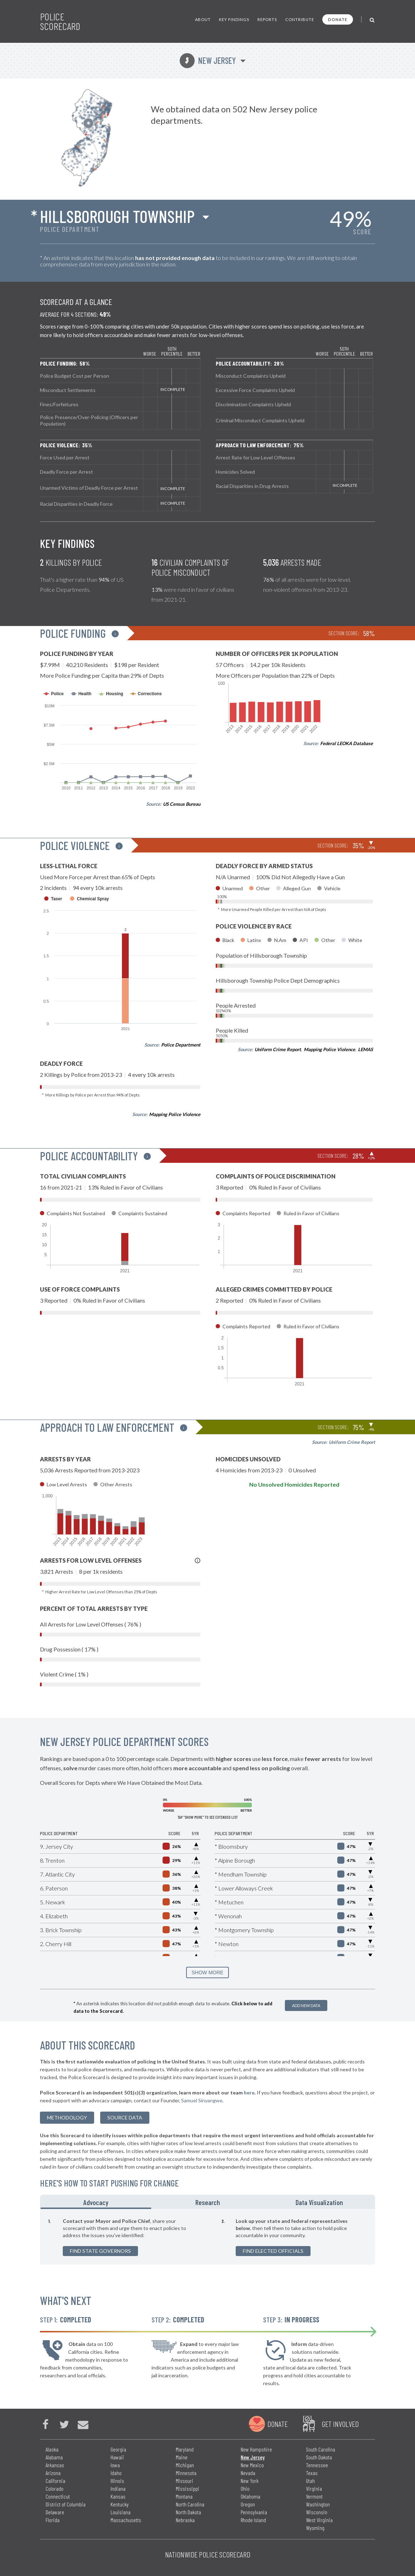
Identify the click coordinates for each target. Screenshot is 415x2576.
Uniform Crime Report (278, 1049)
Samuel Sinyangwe (201, 2100)
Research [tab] (207, 2202)
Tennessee (317, 2465)
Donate (337, 19)
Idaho (116, 2472)
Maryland (185, 2449)
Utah (310, 2480)
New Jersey (208, 60)
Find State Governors (100, 2251)
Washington (318, 2504)
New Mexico (252, 2465)
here (249, 2092)
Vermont (314, 2496)
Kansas (118, 2496)
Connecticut (58, 2496)
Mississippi (187, 2488)
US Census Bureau (181, 804)
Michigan (185, 2465)
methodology (67, 2117)
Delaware (55, 2512)
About (203, 19)
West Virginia (319, 2519)
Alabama (54, 2457)
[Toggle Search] (372, 19)
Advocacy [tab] (95, 2202)
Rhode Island (253, 2519)
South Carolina (320, 2449)
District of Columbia (66, 2504)
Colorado (54, 2488)
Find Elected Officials (273, 2251)
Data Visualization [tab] (319, 2202)
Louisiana (120, 2512)
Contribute (299, 19)
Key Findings (234, 19)
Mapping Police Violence (174, 1114)
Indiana (118, 2488)
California (55, 2480)
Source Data (124, 2117)
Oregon (248, 2504)
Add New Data (306, 2005)
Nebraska (185, 2519)
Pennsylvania (254, 2512)
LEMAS (365, 1049)
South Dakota (319, 2457)
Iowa (115, 2465)
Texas (312, 2472)
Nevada (248, 2472)
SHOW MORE (207, 1972)
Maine (182, 2457)
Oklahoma (250, 2496)
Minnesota (186, 2472)
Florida (53, 2519)
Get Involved (340, 2423)
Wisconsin (316, 2512)
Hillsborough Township (117, 216)
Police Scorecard (60, 21)
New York (249, 2480)
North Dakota (188, 2512)
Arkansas (55, 2465)
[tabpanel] (207, 2237)
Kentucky (120, 2504)
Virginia (314, 2488)
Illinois (117, 2480)
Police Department (180, 1045)
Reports (267, 19)
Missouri (184, 2480)
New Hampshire (256, 2449)
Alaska (52, 2449)
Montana (184, 2496)
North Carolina (190, 2504)
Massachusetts (126, 2519)
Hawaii (117, 2457)
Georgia (118, 2449)
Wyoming (315, 2527)
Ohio (245, 2488)
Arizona (53, 2472)
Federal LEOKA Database (346, 743)
